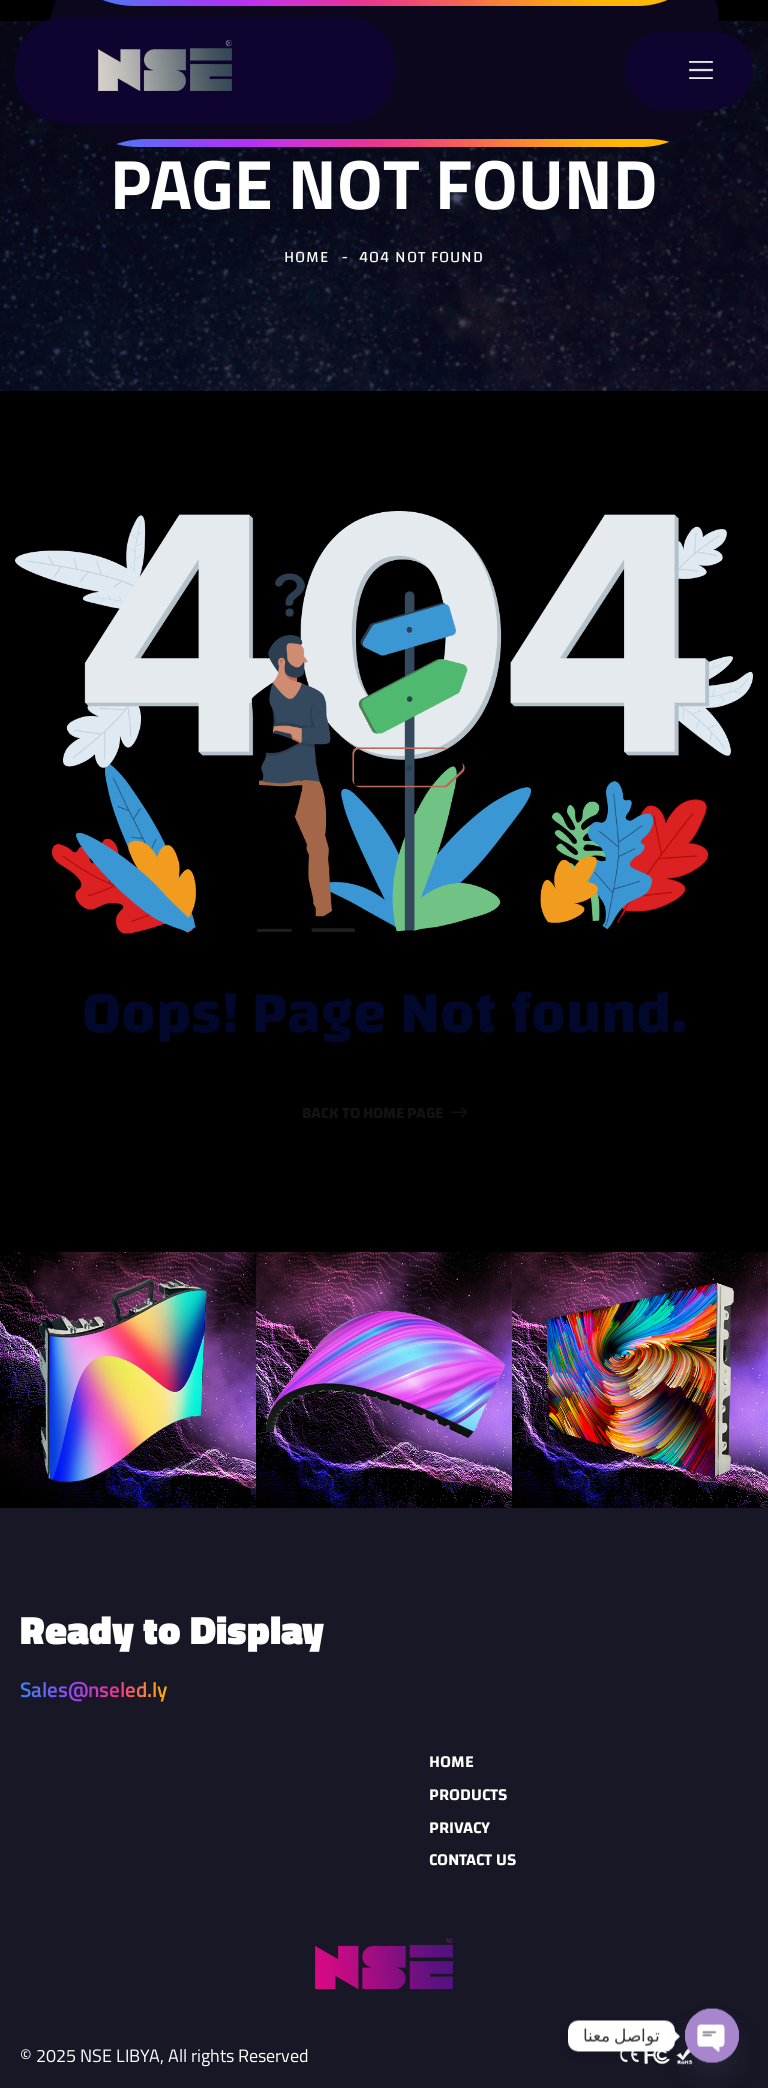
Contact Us (472, 1859)
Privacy (459, 1827)
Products (468, 1794)
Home (451, 1761)
